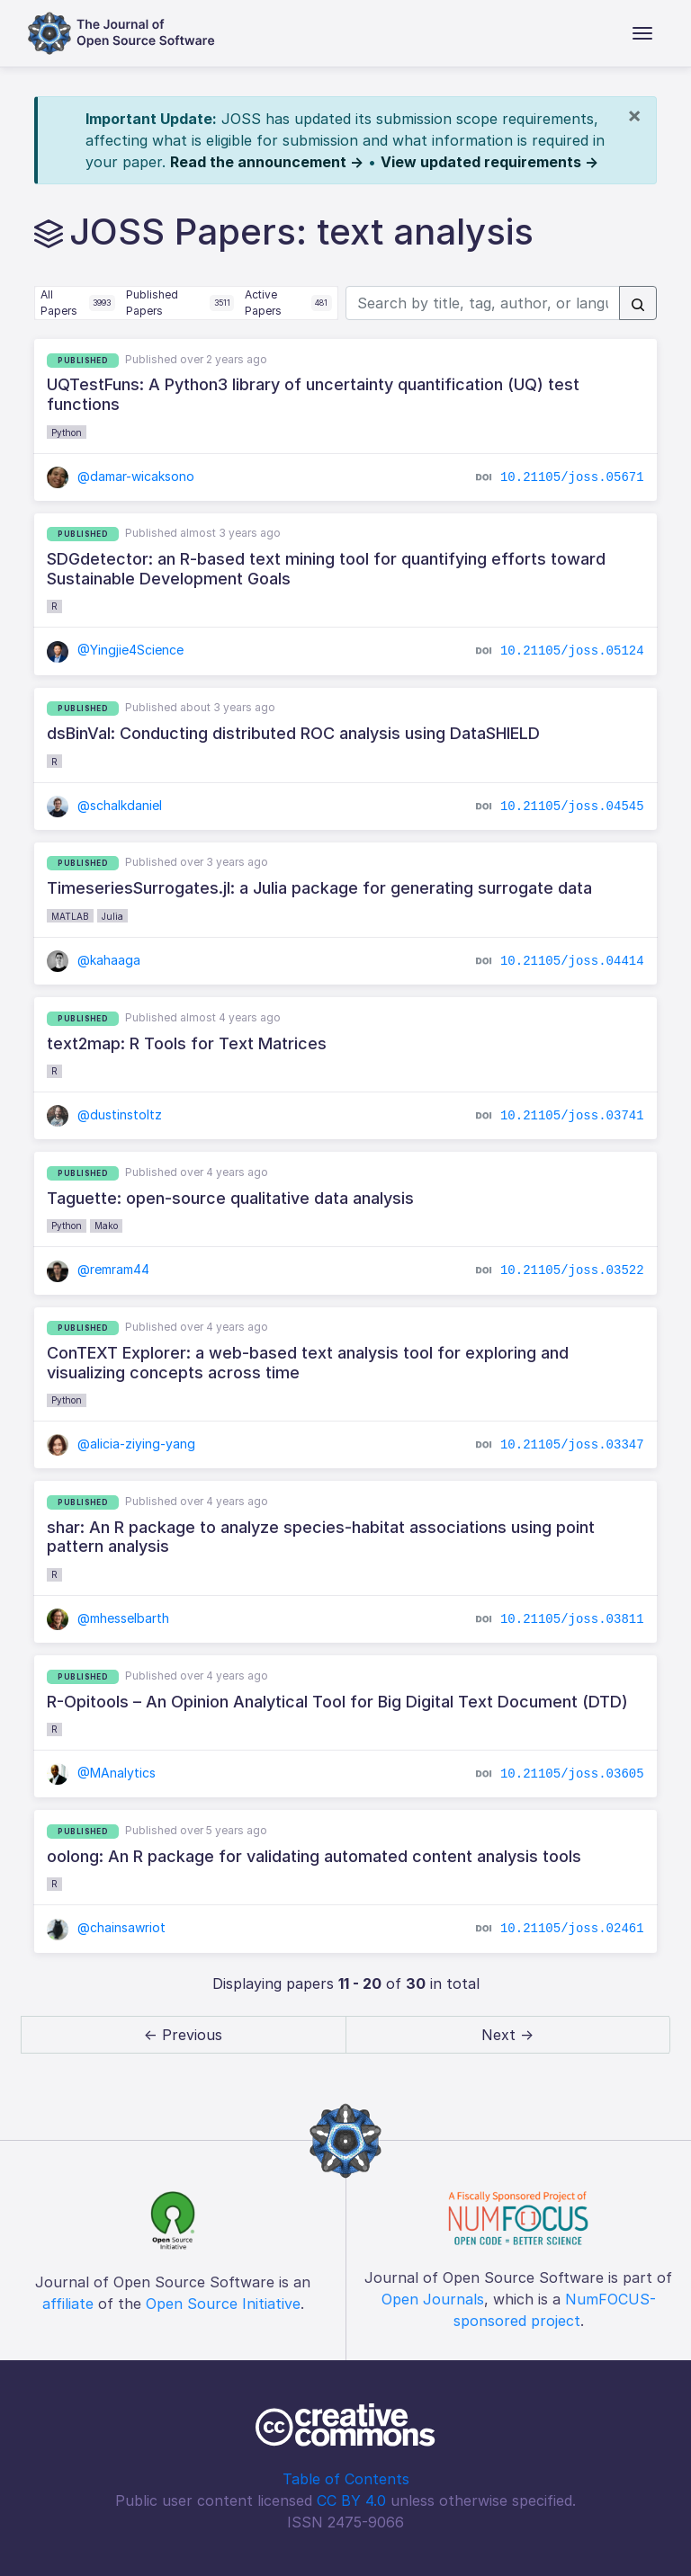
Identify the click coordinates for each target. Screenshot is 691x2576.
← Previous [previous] (183, 2035)
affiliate (68, 2304)
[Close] (634, 115)
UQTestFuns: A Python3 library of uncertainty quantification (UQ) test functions (313, 394)
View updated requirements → (489, 162)
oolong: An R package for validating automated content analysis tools (314, 1856)
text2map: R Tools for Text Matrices (187, 1043)
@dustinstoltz (104, 1114)
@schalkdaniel (104, 805)
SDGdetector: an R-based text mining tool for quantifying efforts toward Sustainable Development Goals (326, 568)
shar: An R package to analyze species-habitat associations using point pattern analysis (321, 1537)
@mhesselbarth (108, 1618)
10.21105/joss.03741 (572, 1116)
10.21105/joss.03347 (572, 1445)
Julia (112, 916)
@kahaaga (93, 959)
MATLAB (70, 916)
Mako (106, 1225)
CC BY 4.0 (351, 2500)
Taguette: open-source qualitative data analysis (230, 1198)
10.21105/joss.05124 (572, 651)
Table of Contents (346, 2479)
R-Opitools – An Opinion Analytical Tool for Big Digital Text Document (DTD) (337, 1701)
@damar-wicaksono (120, 476)
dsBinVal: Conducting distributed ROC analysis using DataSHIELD (293, 733)
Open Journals (432, 2299)
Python (66, 432)
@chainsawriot (106, 1927)
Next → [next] (507, 2035)
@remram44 (98, 1269)
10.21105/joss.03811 (572, 1619)
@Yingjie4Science (115, 649)
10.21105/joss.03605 (572, 1774)
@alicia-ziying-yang (121, 1443)
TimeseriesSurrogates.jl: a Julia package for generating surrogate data (319, 887)
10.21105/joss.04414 (572, 961)
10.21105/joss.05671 (572, 476)
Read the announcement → (266, 162)
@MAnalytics (101, 1772)
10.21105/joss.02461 (572, 1928)
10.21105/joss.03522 (572, 1270)
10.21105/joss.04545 (572, 805)
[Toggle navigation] (642, 33)
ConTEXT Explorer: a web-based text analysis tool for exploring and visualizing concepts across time (308, 1362)
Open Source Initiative (223, 2304)
